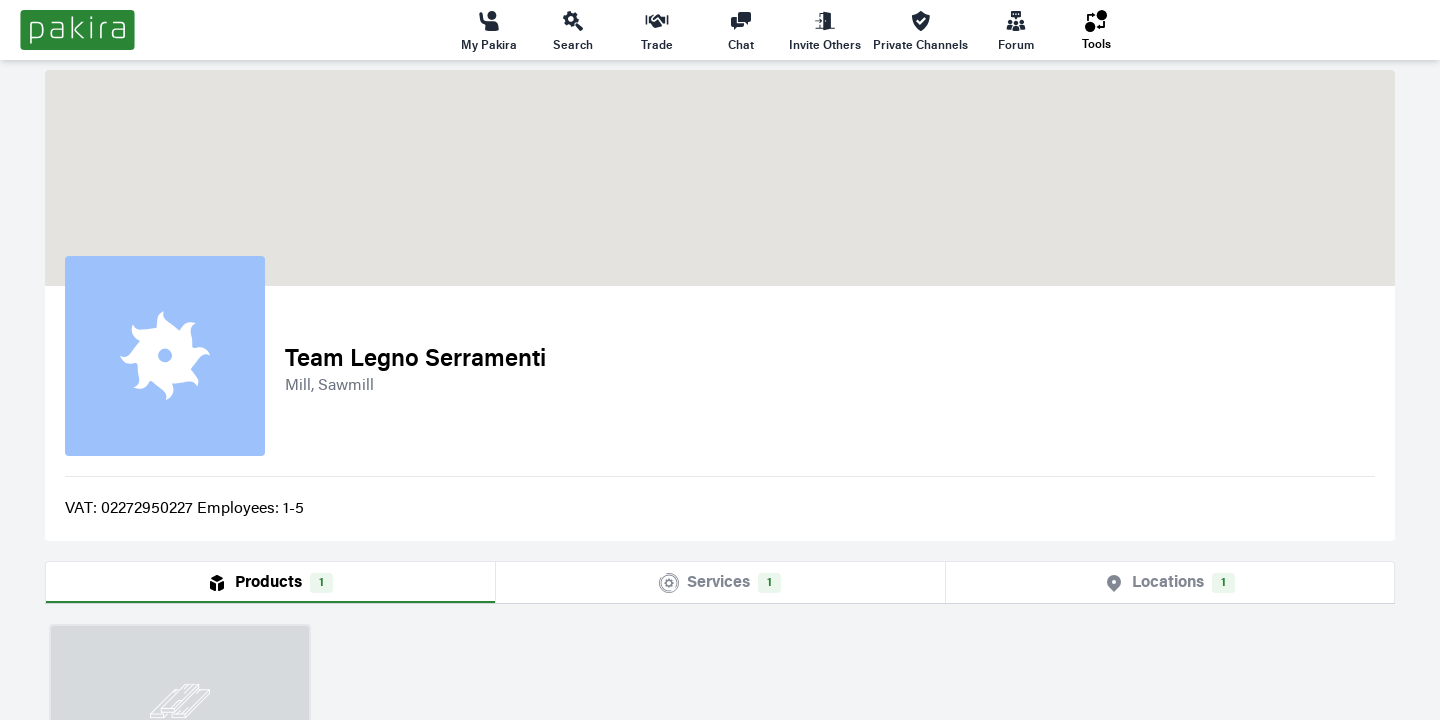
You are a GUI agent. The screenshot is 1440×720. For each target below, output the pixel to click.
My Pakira (489, 30)
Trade (657, 30)
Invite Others (825, 30)
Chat (741, 30)
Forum (1016, 30)
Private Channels (920, 30)
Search (573, 30)
